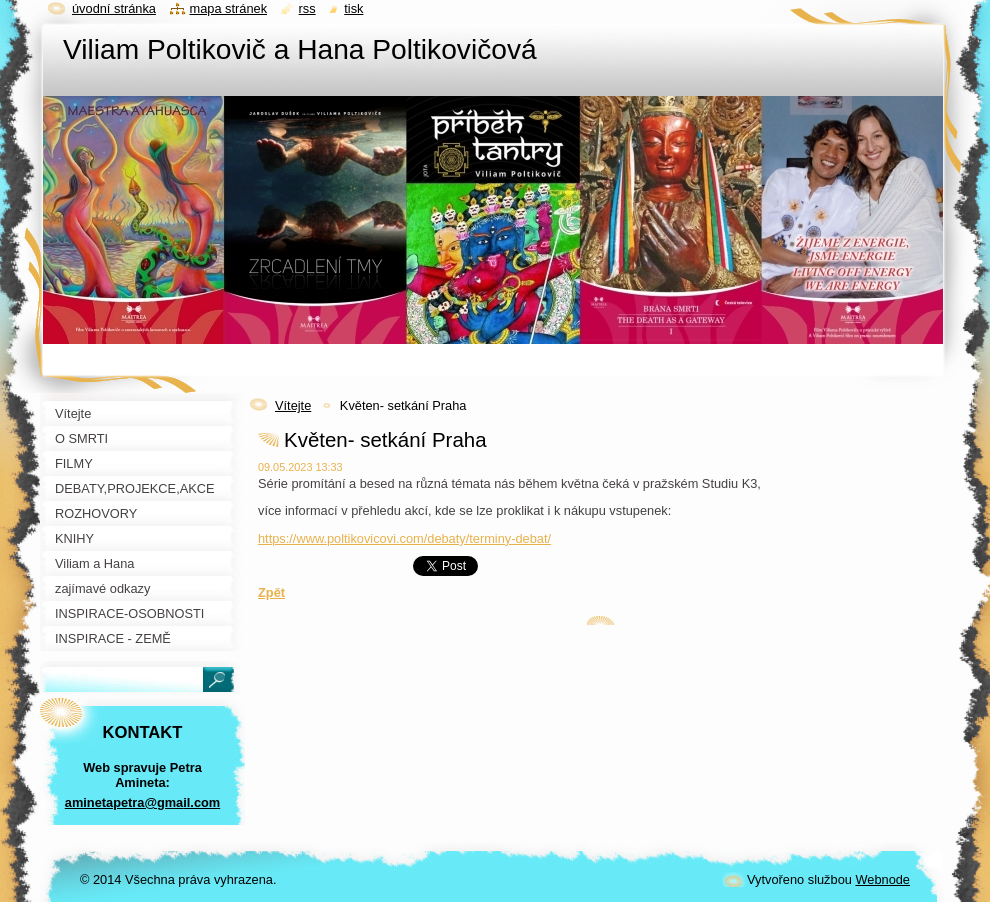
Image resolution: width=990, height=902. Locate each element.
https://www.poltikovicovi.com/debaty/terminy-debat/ (404, 538)
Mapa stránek (229, 8)
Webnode (882, 879)
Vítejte (293, 405)
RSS (307, 8)
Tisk (353, 8)
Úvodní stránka (114, 8)
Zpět (271, 592)
